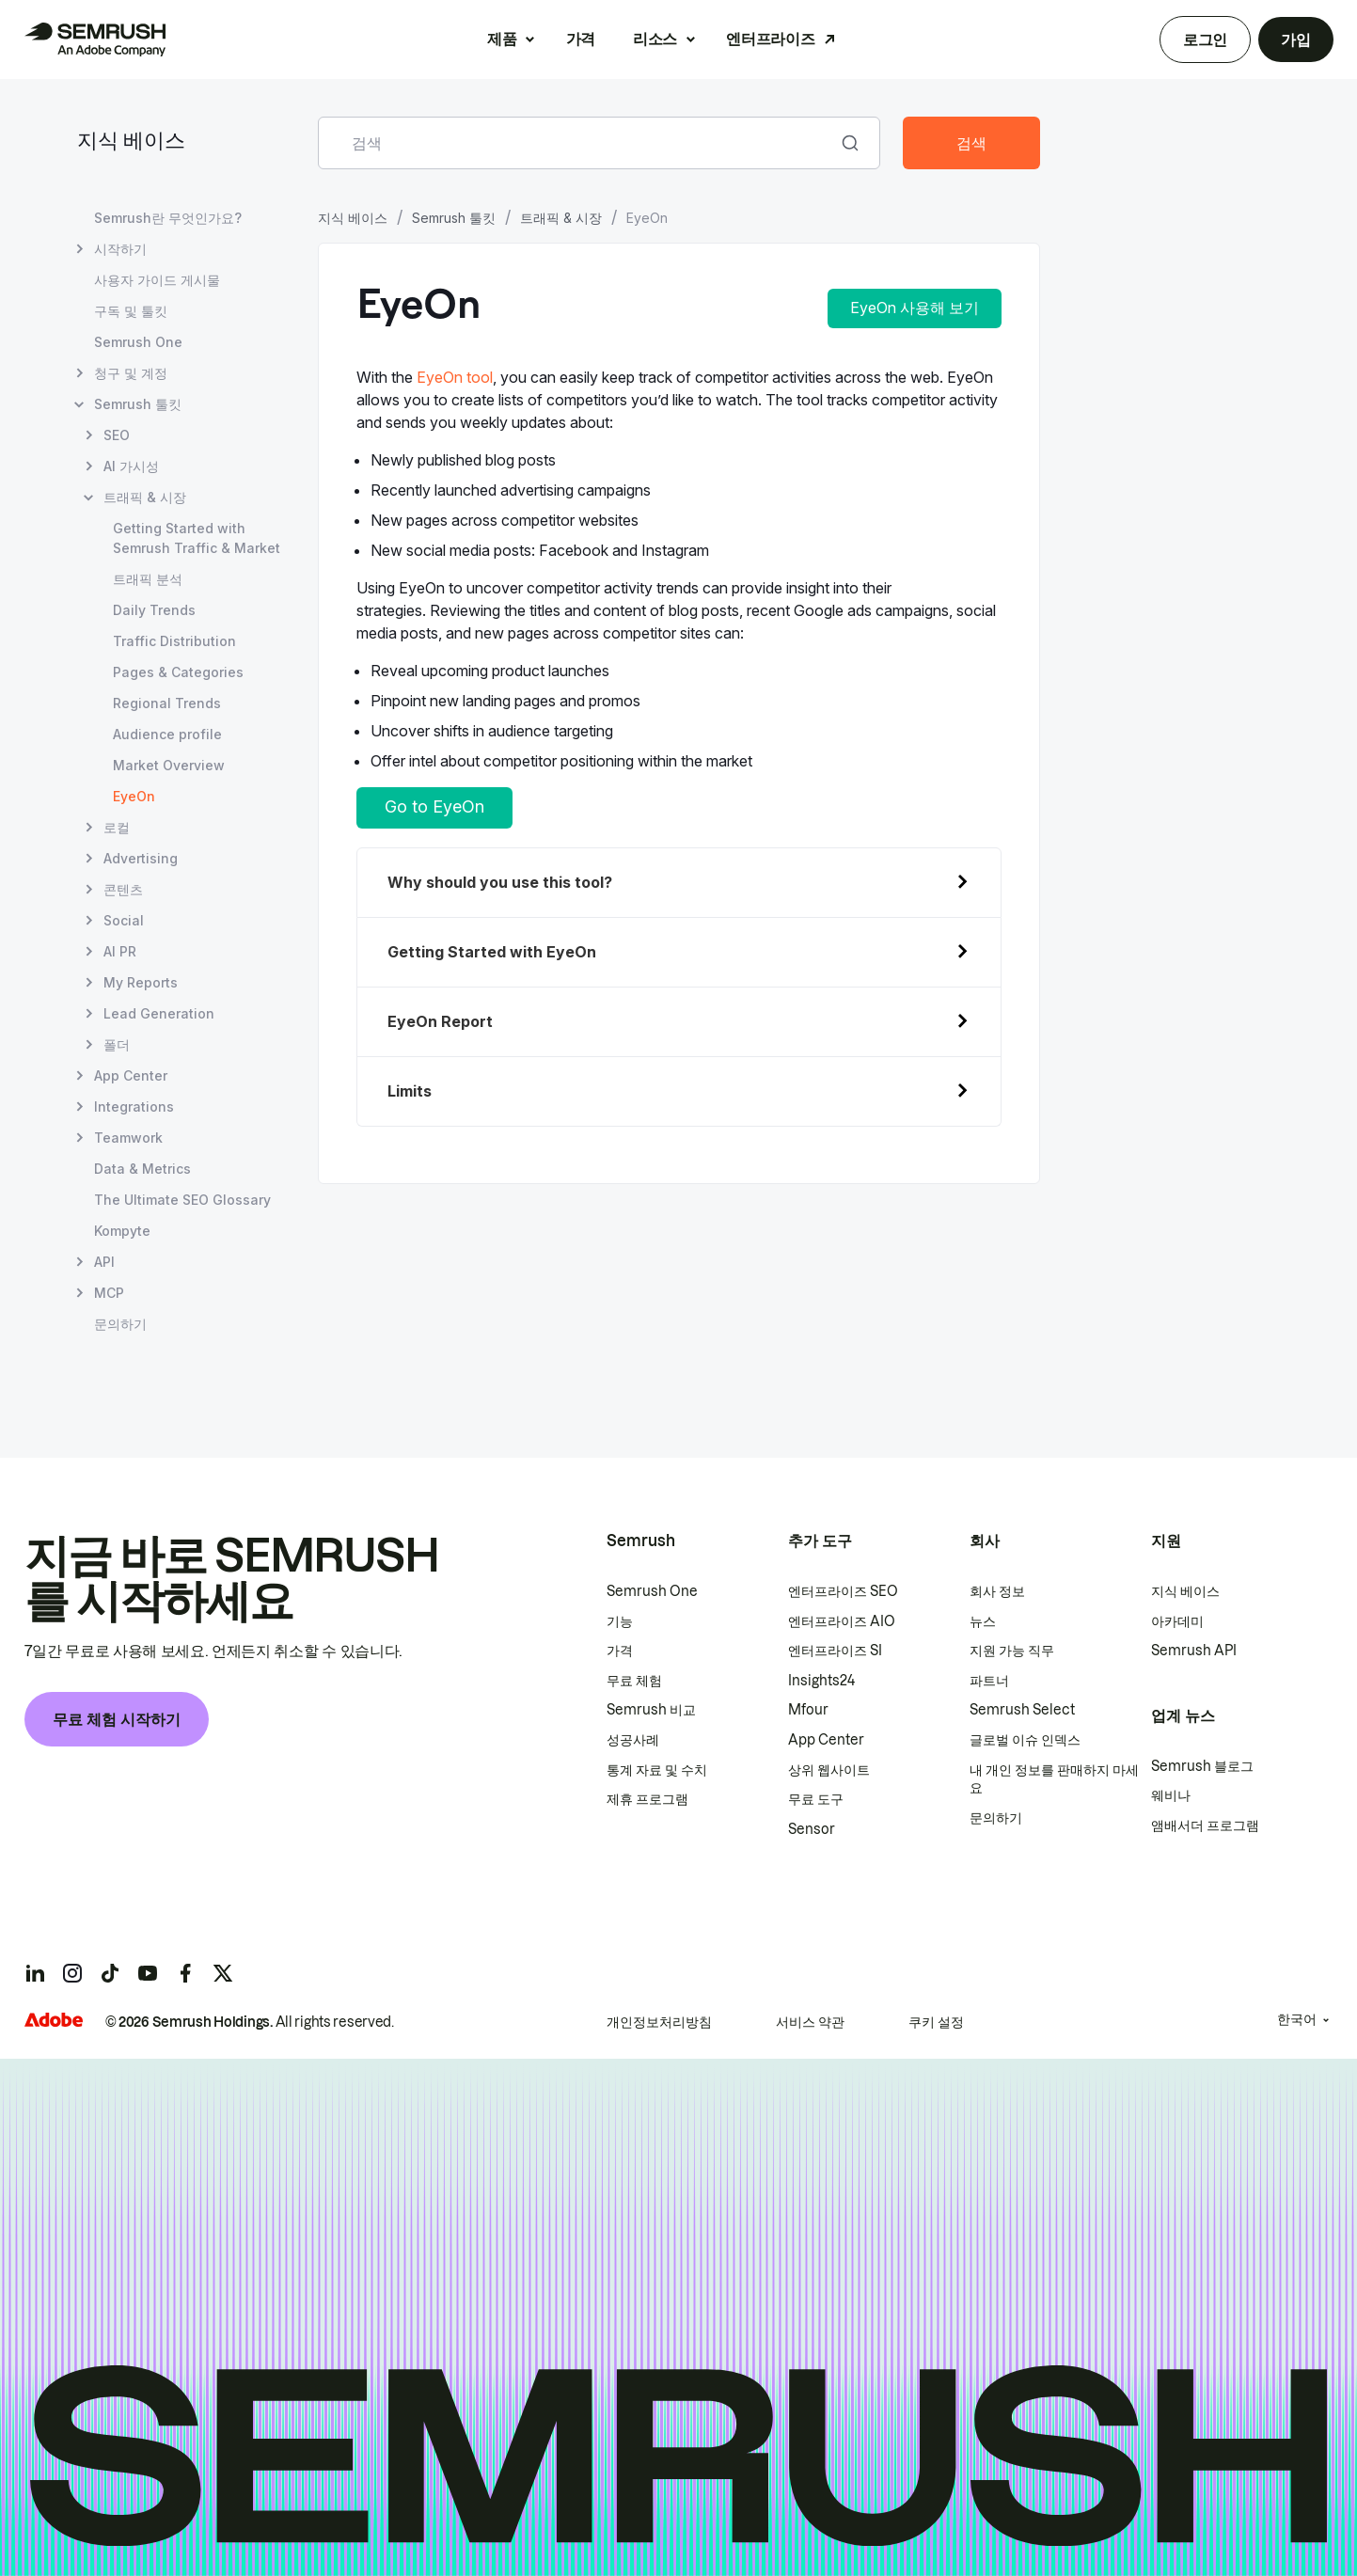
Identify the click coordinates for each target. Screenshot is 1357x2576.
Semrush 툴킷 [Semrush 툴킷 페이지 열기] (137, 404)
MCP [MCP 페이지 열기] (109, 1293)
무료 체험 (634, 1680)
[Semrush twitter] (223, 1973)
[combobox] (578, 143)
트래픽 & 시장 (561, 218)
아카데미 (1177, 1621)
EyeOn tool (455, 377)
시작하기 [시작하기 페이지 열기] (120, 249)
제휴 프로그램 (647, 1799)
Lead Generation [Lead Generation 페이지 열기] (158, 1013)
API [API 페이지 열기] (104, 1262)
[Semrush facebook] (185, 1973)
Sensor (811, 1829)
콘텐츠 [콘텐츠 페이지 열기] (123, 889)
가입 (1295, 39)
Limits (409, 1091)
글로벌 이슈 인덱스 (1025, 1739)
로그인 (1205, 39)
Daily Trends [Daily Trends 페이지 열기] (154, 610)
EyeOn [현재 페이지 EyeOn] (134, 796)
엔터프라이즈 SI (835, 1650)
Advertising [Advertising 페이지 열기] (140, 858)
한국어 (1297, 2019)
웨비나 (1171, 1795)
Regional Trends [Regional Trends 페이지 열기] (167, 703)
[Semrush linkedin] (35, 1973)
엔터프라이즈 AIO (841, 1621)
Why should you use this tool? (499, 882)
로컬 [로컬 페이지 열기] (116, 827)
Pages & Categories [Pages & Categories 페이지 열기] (178, 672)
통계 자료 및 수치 (657, 1770)
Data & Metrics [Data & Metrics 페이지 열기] (142, 1169)
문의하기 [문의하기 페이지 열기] (120, 1324)
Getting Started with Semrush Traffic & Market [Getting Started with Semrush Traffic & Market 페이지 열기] (196, 538)
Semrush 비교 (651, 1709)
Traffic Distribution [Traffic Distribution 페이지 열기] (174, 641)
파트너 (989, 1680)
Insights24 (821, 1680)
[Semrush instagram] (72, 1973)
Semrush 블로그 (1202, 1766)
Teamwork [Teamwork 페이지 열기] (128, 1137)
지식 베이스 (131, 142)
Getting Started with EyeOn (491, 951)
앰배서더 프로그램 (1205, 1825)
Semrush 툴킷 (454, 218)
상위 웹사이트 (829, 1770)
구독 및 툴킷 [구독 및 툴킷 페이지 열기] (130, 311)
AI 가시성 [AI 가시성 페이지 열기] (131, 466)
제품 (501, 38)
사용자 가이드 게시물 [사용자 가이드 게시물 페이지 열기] (157, 280)
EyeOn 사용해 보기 (914, 307)
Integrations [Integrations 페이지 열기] (134, 1106)
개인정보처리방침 (659, 2022)
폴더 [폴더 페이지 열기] (116, 1044)
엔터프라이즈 (770, 38)
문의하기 (996, 1817)
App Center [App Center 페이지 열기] (130, 1075)
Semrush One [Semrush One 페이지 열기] (138, 342)
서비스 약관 (810, 2022)
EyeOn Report (440, 1021)
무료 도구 (816, 1799)
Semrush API (1194, 1650)
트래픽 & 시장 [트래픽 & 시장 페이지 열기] (144, 497)
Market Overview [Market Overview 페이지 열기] (169, 765)
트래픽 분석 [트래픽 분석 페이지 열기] (147, 579)
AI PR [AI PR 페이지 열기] (119, 951)
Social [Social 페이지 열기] (123, 920)
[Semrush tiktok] (110, 1973)
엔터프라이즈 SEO (843, 1591)
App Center (826, 1739)
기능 (620, 1621)
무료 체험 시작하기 (117, 1719)
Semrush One (652, 1591)
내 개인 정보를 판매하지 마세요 (1054, 1779)
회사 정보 (997, 1591)
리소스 (655, 38)
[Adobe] (53, 2020)
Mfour (808, 1709)
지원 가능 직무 (1012, 1650)
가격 (580, 38)
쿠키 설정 (936, 2022)
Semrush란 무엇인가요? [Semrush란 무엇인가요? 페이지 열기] (168, 218)
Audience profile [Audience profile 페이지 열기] (167, 734)
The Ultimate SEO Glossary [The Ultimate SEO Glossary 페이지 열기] (182, 1200)
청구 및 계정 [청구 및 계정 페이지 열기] (130, 373)
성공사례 (633, 1739)
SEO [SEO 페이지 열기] (116, 435)
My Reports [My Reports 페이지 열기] (140, 982)
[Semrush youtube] (147, 1973)
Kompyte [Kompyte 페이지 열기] (122, 1231)
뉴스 (983, 1621)
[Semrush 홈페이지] (95, 39)
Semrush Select (1022, 1709)
